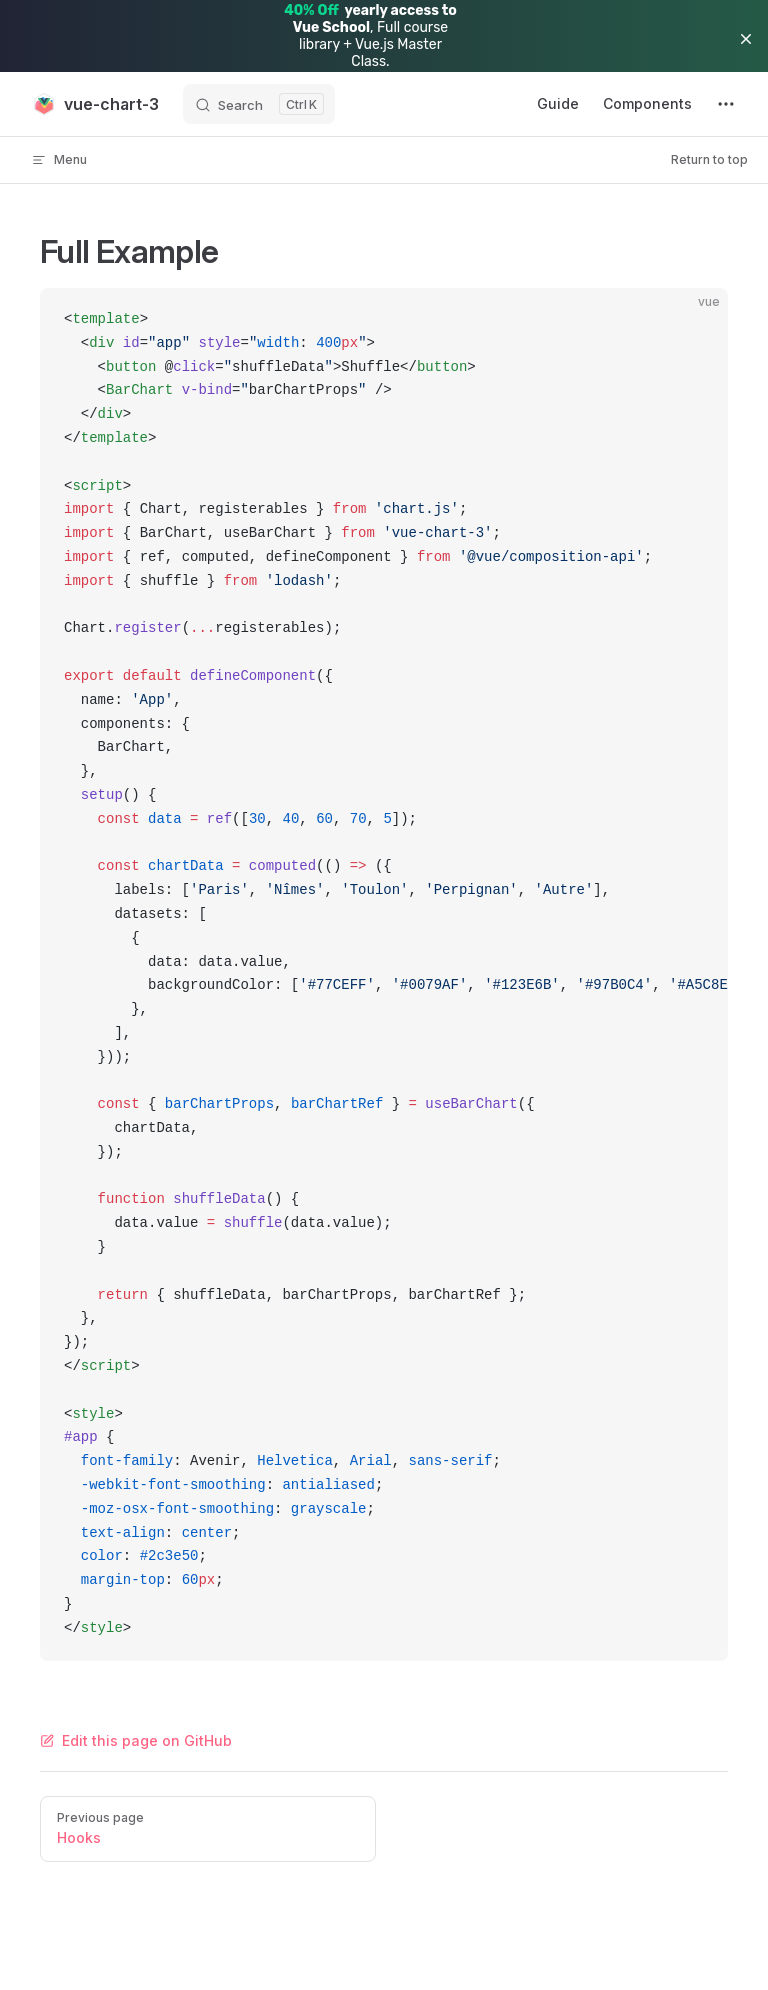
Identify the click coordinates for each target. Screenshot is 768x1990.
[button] (746, 39)
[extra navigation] (726, 104)
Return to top (709, 159)
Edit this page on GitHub (136, 1740)
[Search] (259, 104)
